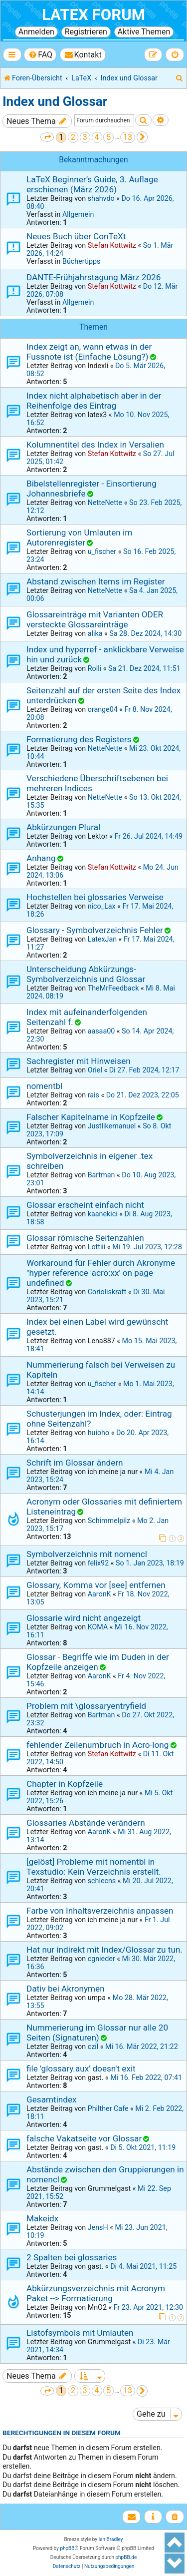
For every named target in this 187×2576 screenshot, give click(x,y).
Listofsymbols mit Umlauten (80, 2333)
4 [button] (97, 137)
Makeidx (42, 2218)
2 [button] (73, 137)
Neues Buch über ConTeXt (76, 236)
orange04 (103, 709)
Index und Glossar (54, 101)
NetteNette (105, 503)
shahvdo (101, 198)
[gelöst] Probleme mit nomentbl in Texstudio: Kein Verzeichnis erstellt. (93, 1867)
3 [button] (85, 137)
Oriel (95, 1070)
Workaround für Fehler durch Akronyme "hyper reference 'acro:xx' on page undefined (100, 1273)
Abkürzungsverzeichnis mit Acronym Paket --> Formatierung (95, 2293)
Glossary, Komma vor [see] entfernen (96, 1585)
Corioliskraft (107, 1292)
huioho (98, 1433)
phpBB (67, 2548)
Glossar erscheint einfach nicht (85, 1205)
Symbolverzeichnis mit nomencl (86, 1554)
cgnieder (101, 1959)
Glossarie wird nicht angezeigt (83, 1618)
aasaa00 (101, 1031)
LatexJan (102, 939)
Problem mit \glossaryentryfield (86, 1706)
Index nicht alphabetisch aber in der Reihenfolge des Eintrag (93, 401)
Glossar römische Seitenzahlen (85, 1238)
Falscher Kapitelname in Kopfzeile (90, 1117)
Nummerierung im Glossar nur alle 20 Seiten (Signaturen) (97, 2033)
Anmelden (36, 31)
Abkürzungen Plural (63, 827)
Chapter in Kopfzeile (64, 1784)
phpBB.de (126, 2557)
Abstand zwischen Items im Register (95, 581)
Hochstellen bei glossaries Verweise (95, 897)
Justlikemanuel (112, 1126)
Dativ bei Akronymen (65, 1989)
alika (95, 633)
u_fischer (102, 551)
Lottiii (97, 1247)
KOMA (98, 1627)
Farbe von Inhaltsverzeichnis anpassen (100, 1911)
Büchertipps (81, 261)
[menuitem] (40, 54)
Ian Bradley (110, 2539)
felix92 (98, 1563)
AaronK (99, 1594)
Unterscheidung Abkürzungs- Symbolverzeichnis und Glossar (85, 974)
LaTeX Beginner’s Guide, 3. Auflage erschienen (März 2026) (92, 184)
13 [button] (127, 137)
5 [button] (108, 137)
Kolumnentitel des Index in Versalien (95, 445)
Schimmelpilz (109, 1521)
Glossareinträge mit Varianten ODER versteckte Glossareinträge (94, 619)
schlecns (102, 1881)
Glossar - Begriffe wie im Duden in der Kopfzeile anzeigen (97, 1662)
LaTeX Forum (93, 14)
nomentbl (44, 1086)
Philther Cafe (108, 2108)
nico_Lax (102, 906)
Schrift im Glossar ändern (74, 1463)
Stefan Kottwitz (112, 245)
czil (93, 2047)
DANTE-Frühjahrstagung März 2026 (93, 277)
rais (93, 1095)
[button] (47, 137)
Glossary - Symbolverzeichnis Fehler (94, 930)
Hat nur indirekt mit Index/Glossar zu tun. (104, 1950)
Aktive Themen (144, 31)
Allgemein (78, 214)
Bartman (101, 1175)
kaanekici (103, 1214)
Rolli (94, 668)
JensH (98, 2227)
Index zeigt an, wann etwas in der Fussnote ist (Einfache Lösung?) (89, 352)
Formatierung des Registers (78, 739)
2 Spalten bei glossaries (71, 2257)
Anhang (41, 858)
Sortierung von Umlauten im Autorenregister (79, 537)
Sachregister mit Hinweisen (78, 1061)
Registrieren (86, 31)
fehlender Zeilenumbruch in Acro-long (97, 1745)
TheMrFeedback (113, 988)
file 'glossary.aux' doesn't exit (81, 2068)
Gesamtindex (51, 2099)
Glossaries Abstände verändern (85, 1823)
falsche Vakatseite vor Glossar (84, 2138)
